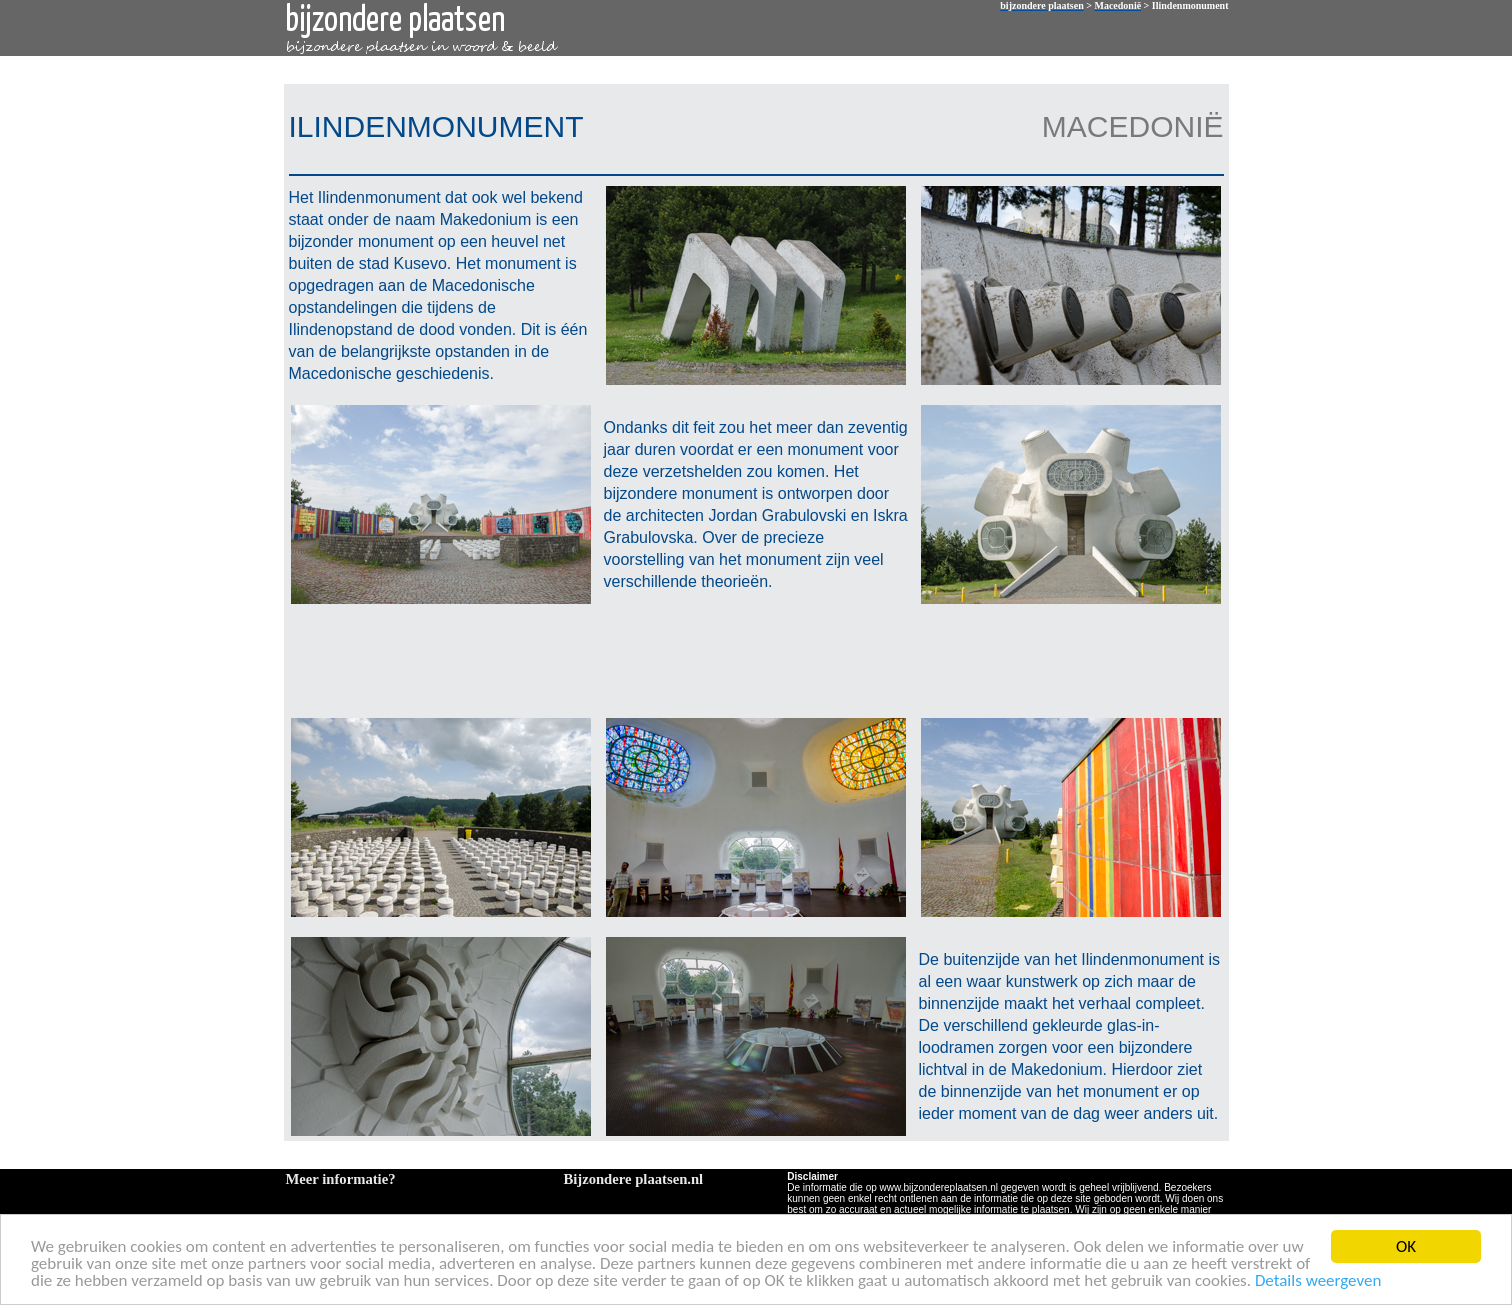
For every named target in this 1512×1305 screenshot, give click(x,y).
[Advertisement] (752, 659)
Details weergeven (1318, 1281)
